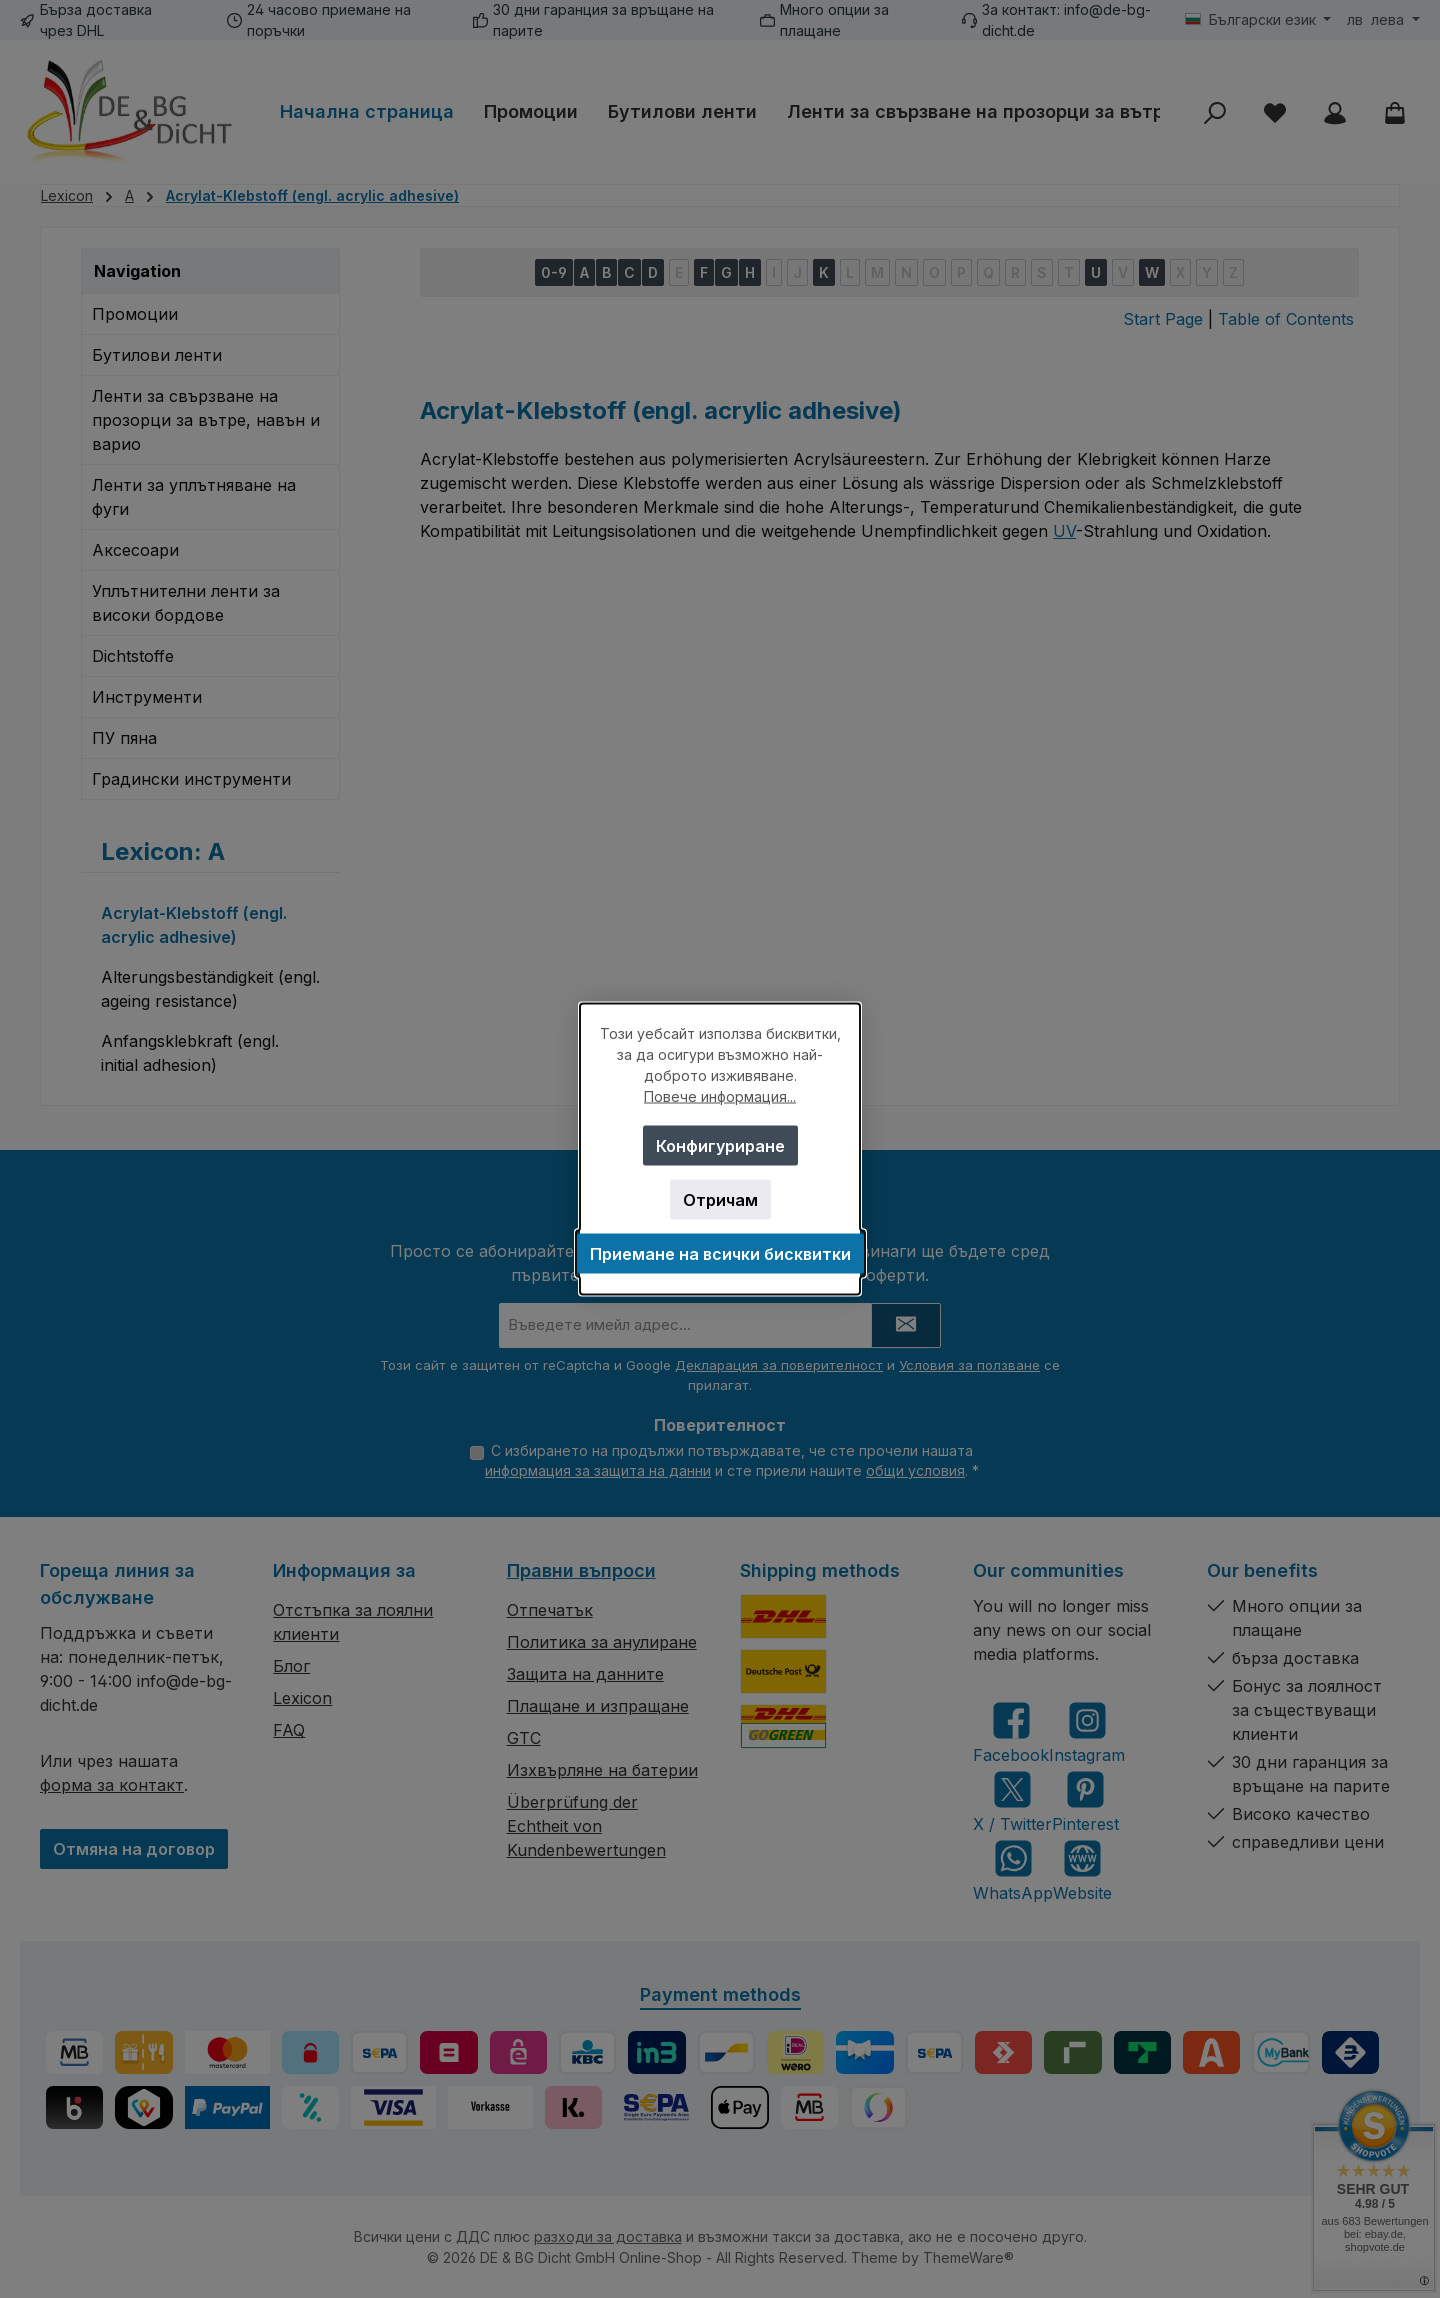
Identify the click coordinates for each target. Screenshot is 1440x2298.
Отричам (720, 1200)
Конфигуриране (720, 1146)
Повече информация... (720, 1096)
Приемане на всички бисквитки (720, 1254)
